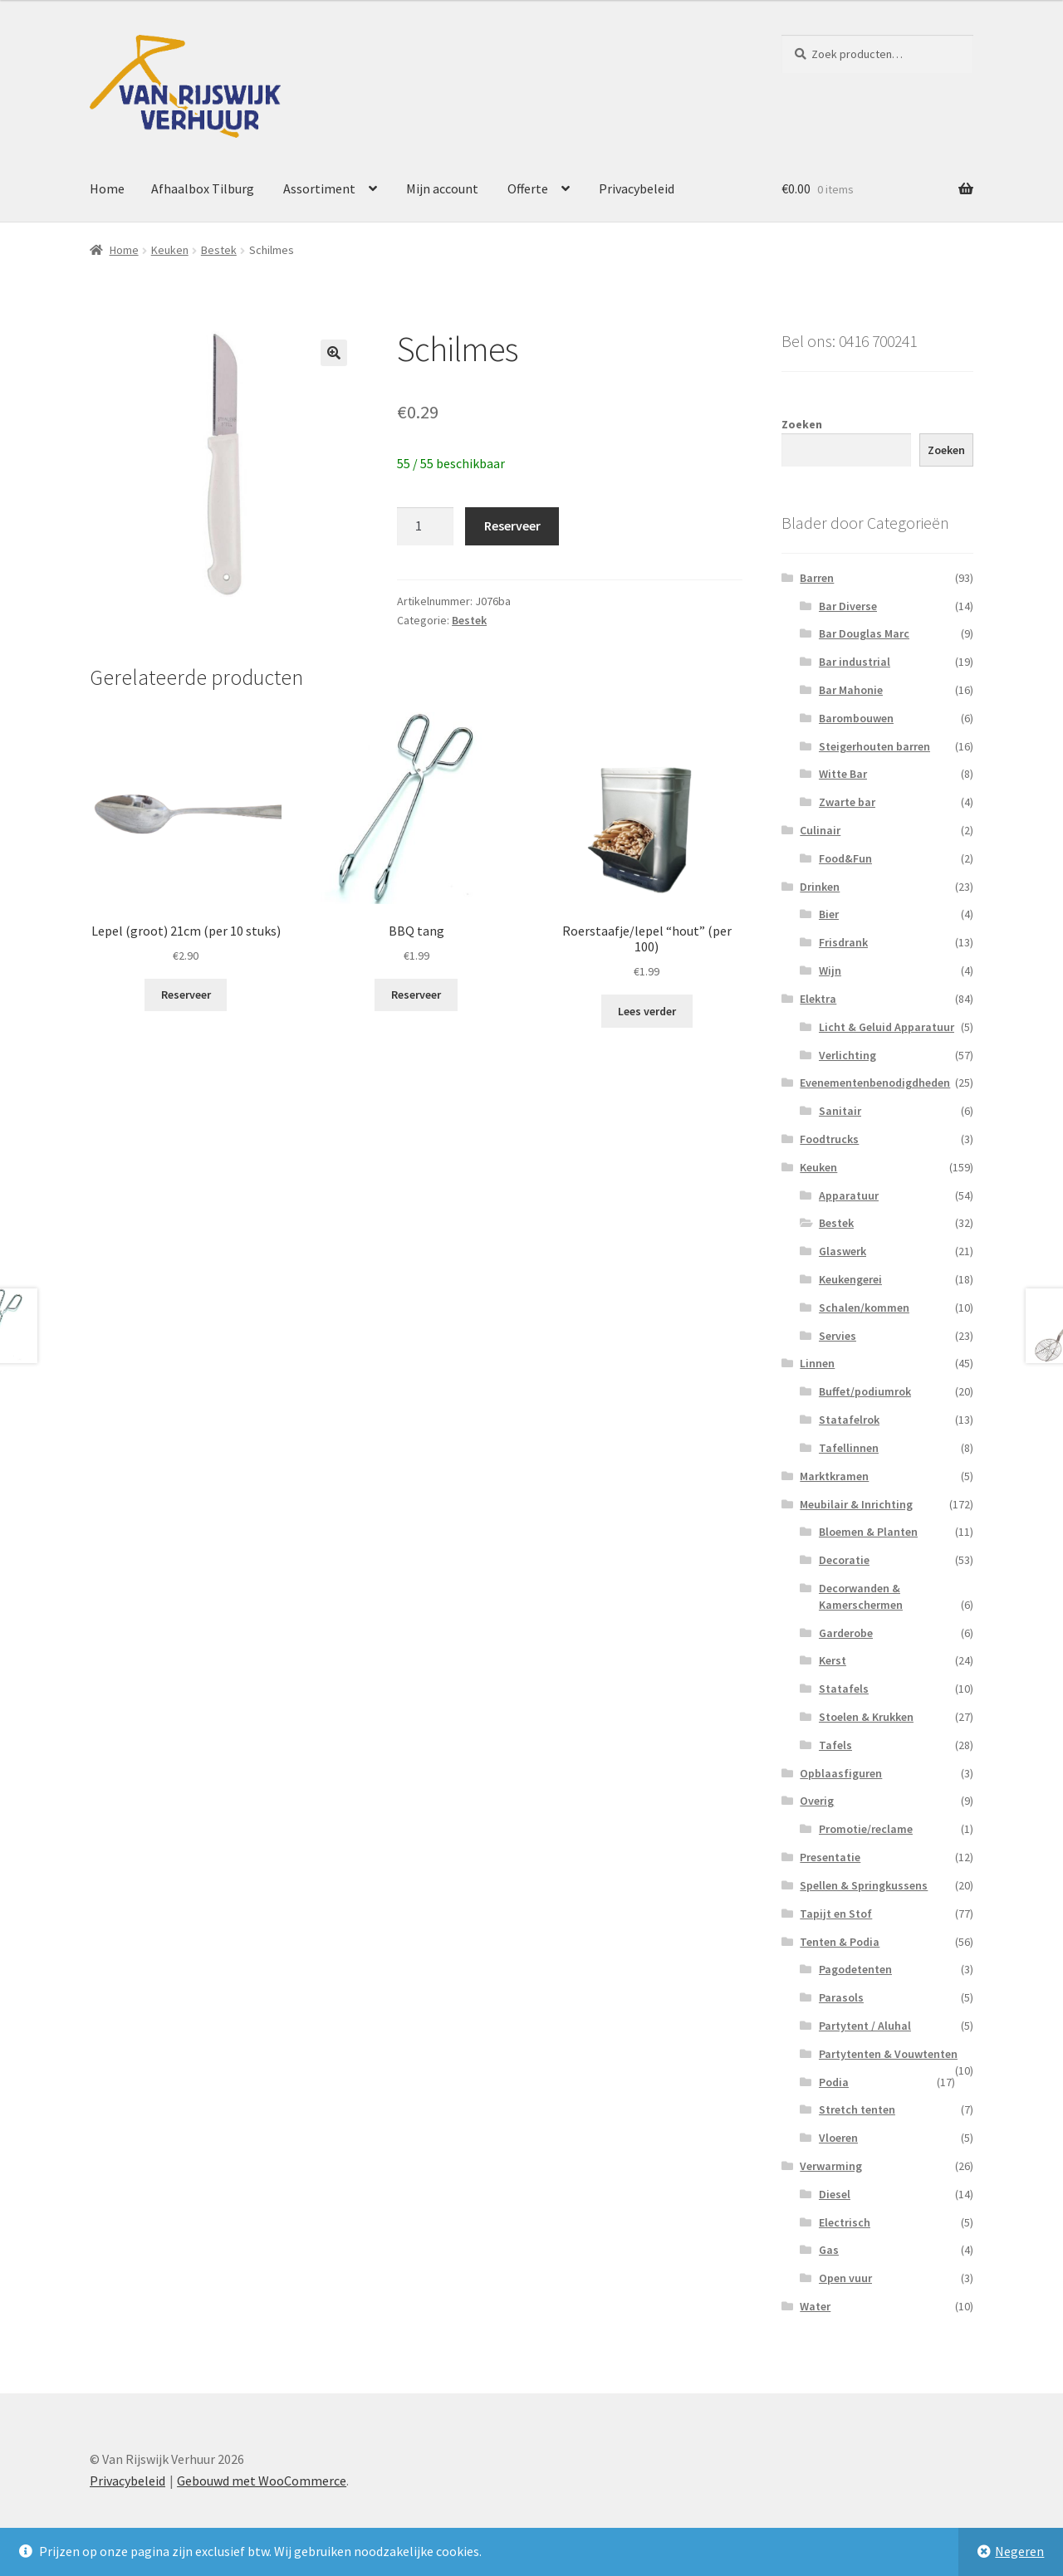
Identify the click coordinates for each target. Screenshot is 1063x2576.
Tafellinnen (849, 1447)
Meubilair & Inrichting (856, 1504)
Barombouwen (856, 718)
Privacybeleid (636, 188)
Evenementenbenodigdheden (875, 1082)
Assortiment (319, 188)
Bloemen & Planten (868, 1531)
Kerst (832, 1660)
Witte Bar (843, 773)
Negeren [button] (1019, 2551)
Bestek (219, 249)
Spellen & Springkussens (864, 1885)
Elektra (818, 998)
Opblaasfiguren (841, 1773)
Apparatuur (849, 1195)
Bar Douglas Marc (864, 633)
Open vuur (845, 2277)
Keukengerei (850, 1279)
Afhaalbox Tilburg (202, 188)
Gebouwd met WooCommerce (261, 2480)
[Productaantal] (425, 526)
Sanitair (840, 1110)
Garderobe (846, 1632)
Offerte (527, 188)
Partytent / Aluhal (865, 2025)
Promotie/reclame (866, 1828)
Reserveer (512, 525)
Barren (817, 577)
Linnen (817, 1363)
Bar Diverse (848, 606)
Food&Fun (845, 858)
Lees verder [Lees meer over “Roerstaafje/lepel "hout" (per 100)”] (647, 1011)
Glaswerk (842, 1251)
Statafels (844, 1688)
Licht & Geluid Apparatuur (886, 1026)
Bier (829, 914)
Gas (829, 2249)
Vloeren (838, 2137)
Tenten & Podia (839, 1941)
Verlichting (847, 1055)
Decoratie (844, 1559)
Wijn (830, 970)
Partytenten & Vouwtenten (888, 2053)
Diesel (834, 2194)
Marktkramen (834, 1476)
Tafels (835, 1745)
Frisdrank (843, 942)
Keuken (170, 249)
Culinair (820, 830)
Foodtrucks (829, 1139)
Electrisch (844, 2222)
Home (107, 188)
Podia (834, 2082)
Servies (837, 1335)
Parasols (841, 1997)
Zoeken (801, 424)
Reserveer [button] (186, 994)
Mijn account (442, 188)
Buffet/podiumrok (865, 1391)
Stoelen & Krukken (866, 1716)
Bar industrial (854, 661)
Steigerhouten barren (874, 746)
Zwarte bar (847, 801)
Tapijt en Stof (836, 1913)
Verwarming (831, 2165)
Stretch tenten (857, 2109)
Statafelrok (849, 1419)
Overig (817, 1800)
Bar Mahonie (851, 689)
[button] (334, 353)
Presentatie (830, 1857)
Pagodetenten (855, 1969)
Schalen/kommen (864, 1307)
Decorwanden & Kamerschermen (861, 1596)
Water (815, 2306)
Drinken (820, 886)
